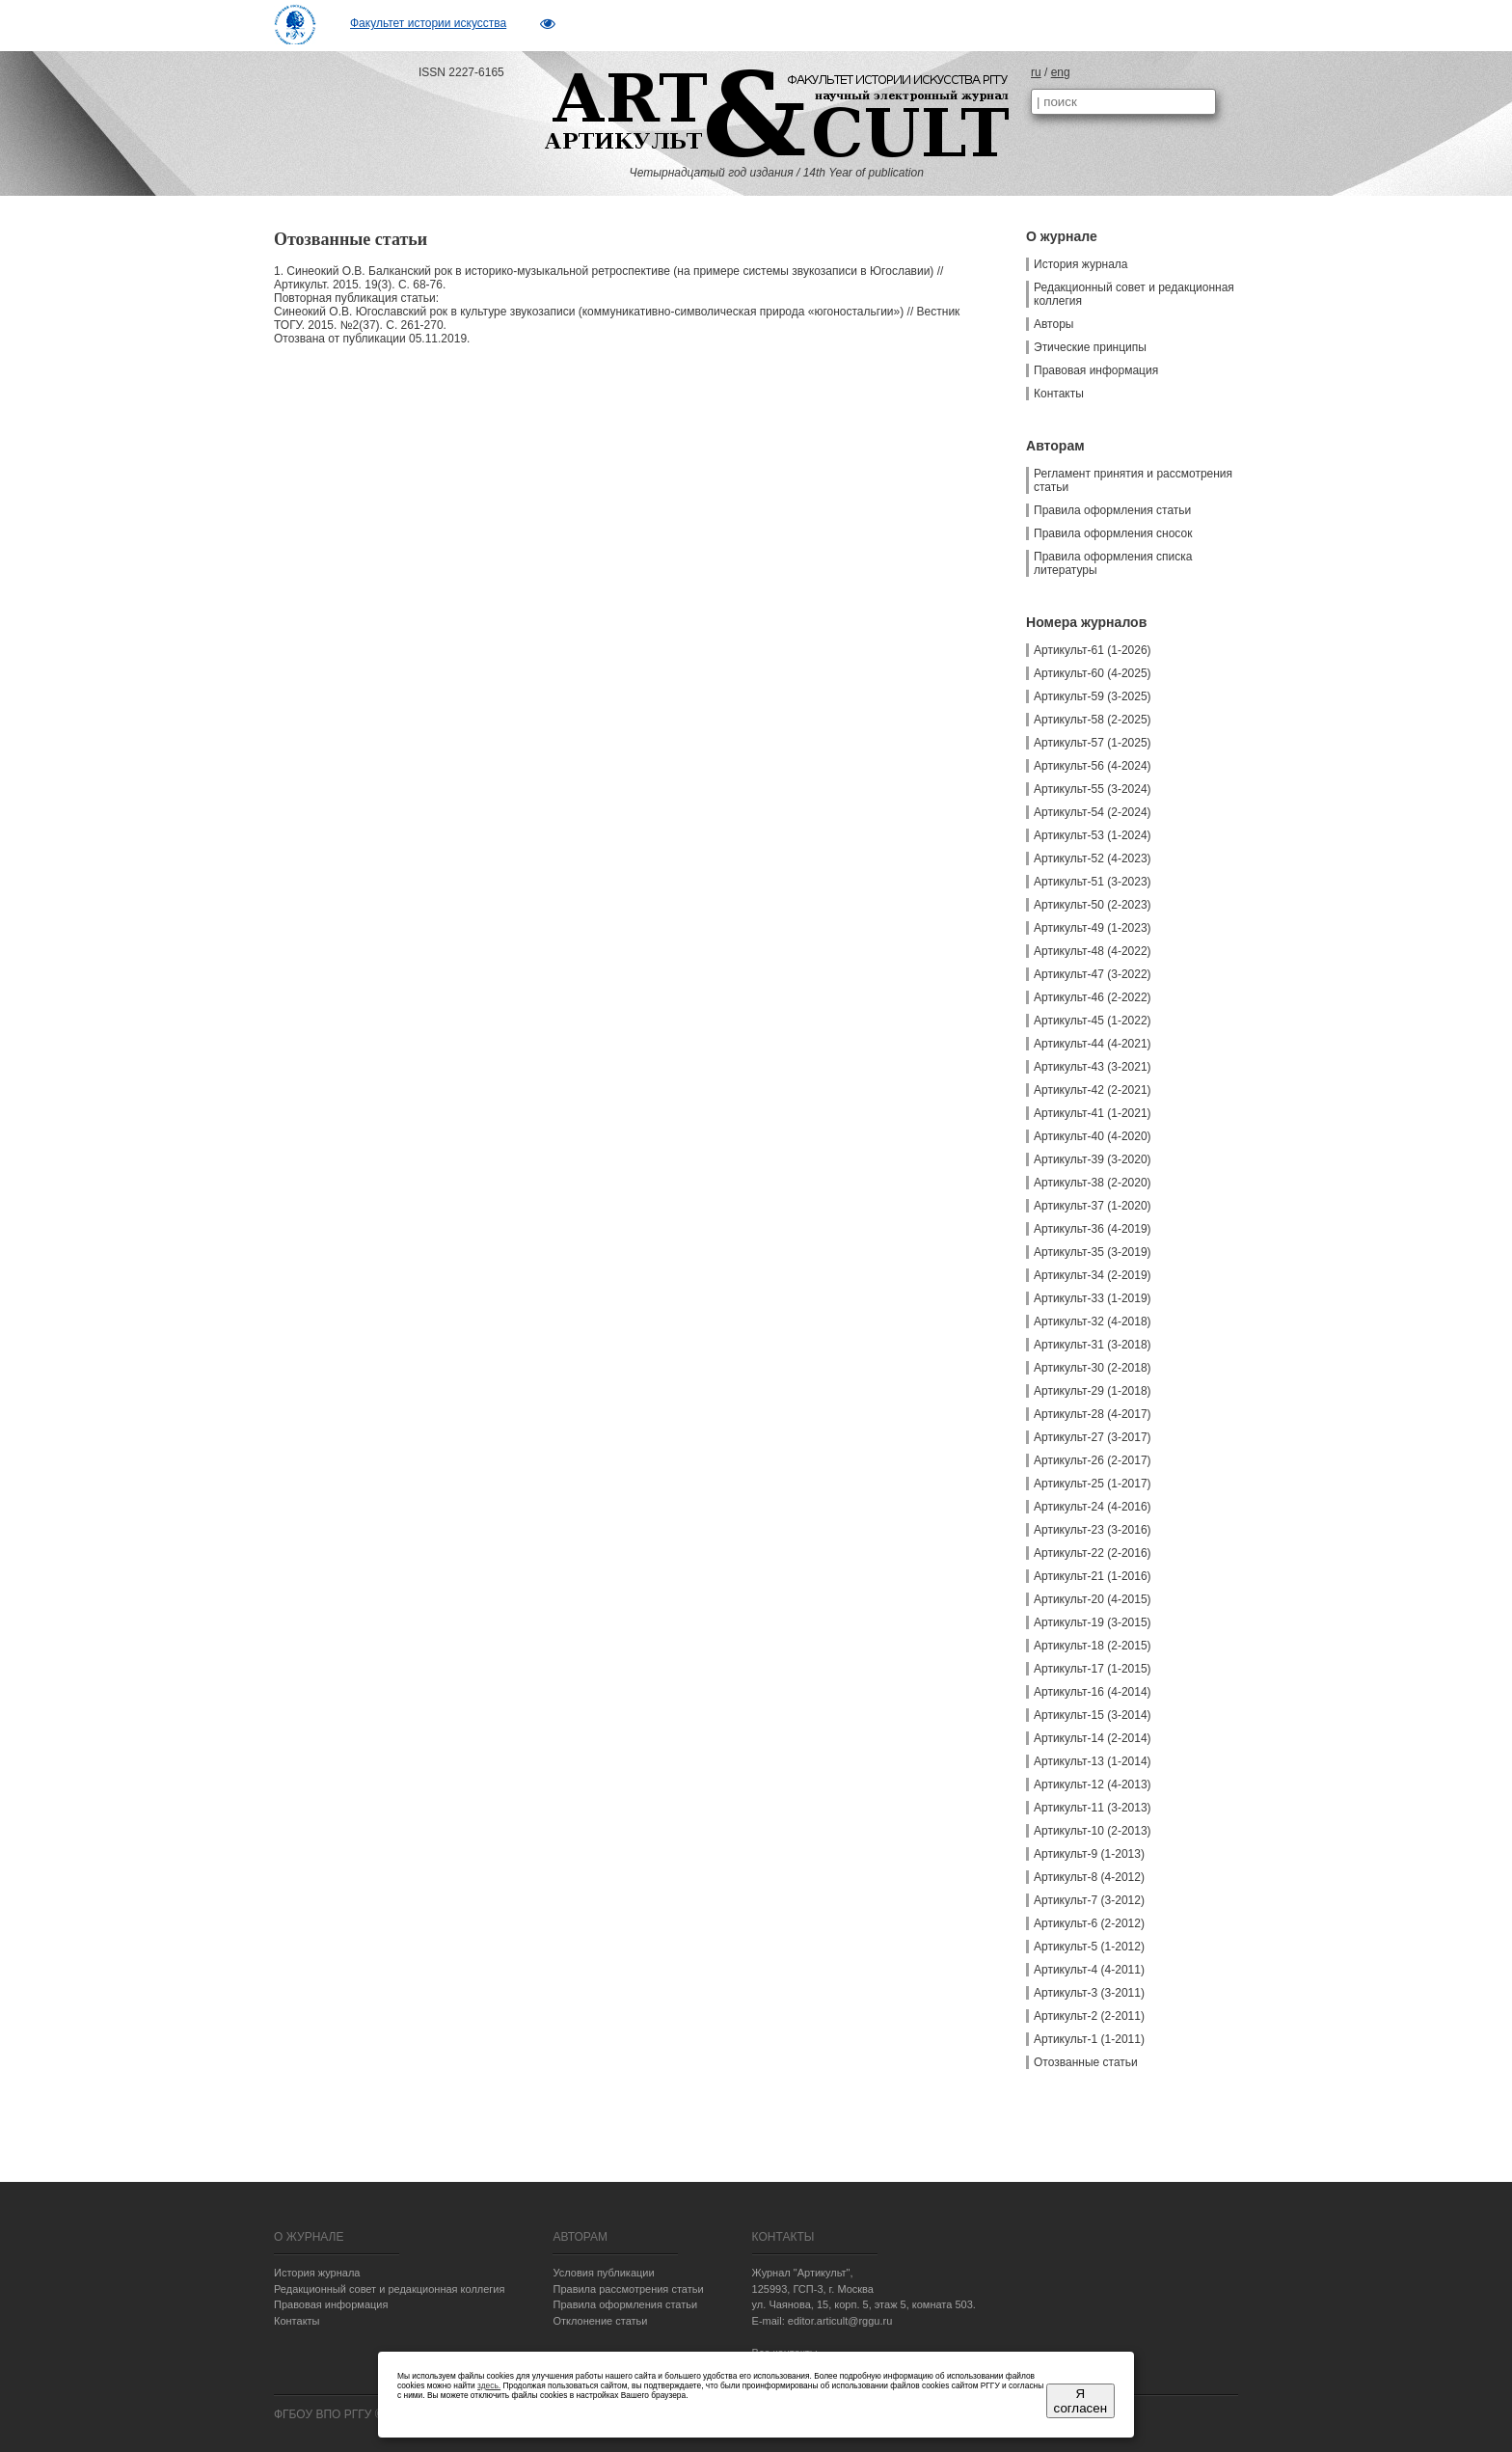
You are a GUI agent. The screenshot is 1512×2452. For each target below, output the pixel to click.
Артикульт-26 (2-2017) (1092, 1460)
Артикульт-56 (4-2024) (1092, 766)
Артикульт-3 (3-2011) (1089, 1993)
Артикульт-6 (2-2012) (1089, 1923)
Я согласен (1080, 2400)
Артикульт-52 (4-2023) (1092, 858)
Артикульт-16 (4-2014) (1092, 1692)
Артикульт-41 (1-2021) (1092, 1113)
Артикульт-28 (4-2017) (1092, 1414)
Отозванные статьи (1086, 2062)
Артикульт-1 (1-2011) (1089, 2039)
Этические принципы (1090, 347)
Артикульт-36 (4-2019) (1092, 1229)
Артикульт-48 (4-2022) (1092, 951)
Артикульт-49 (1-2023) (1092, 928)
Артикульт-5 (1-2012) (1089, 1946)
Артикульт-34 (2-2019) (1092, 1275)
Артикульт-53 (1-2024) (1092, 835)
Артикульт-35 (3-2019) (1092, 1252)
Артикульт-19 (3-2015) (1092, 1622)
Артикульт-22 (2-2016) (1092, 1553)
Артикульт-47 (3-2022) (1092, 974)
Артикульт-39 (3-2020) (1092, 1159)
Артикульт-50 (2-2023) (1092, 905)
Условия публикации (603, 2272)
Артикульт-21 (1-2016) (1092, 1576)
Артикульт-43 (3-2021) (1092, 1067)
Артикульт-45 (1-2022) (1092, 1020)
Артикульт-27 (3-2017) (1092, 1437)
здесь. (488, 2385)
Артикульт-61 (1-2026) (1092, 650)
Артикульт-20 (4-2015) (1092, 1599)
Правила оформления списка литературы (1113, 563)
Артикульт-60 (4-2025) (1092, 673)
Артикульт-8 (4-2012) (1089, 1877)
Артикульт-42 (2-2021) (1092, 1090)
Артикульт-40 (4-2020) (1092, 1136)
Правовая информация (1096, 370)
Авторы (1053, 324)
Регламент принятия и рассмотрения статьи (1133, 480)
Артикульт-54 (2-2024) (1092, 812)
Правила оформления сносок (1113, 533)
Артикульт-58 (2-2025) (1092, 719)
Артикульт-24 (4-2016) (1092, 1506)
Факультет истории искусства (428, 23)
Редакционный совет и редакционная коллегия (1134, 294)
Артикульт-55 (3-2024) (1092, 789)
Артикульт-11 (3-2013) (1092, 1807)
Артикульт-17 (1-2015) (1092, 1669)
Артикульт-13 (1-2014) (1092, 1761)
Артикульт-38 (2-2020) (1092, 1182)
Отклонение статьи (600, 2321)
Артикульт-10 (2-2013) (1092, 1831)
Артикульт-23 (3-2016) (1092, 1530)
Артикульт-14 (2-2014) (1092, 1738)
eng (1060, 72)
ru (1036, 72)
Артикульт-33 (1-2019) (1092, 1298)
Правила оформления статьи (1112, 510)
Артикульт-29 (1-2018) (1092, 1391)
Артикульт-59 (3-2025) (1092, 696)
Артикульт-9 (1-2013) (1089, 1854)
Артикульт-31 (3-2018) (1092, 1344)
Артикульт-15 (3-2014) (1092, 1715)
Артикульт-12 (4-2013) (1092, 1784)
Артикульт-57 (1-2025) (1092, 742)
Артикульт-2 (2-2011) (1089, 2016)
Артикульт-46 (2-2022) (1092, 997)
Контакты (1059, 393)
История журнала (1081, 264)
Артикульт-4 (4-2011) (1089, 1969)
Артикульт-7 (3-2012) (1089, 1900)
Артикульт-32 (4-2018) (1092, 1321)
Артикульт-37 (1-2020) (1092, 1205)
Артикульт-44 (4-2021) (1092, 1043)
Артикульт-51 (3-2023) (1092, 881)
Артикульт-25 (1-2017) (1092, 1483)
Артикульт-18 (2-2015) (1092, 1645)
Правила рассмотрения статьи (628, 2289)
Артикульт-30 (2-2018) (1092, 1368)
